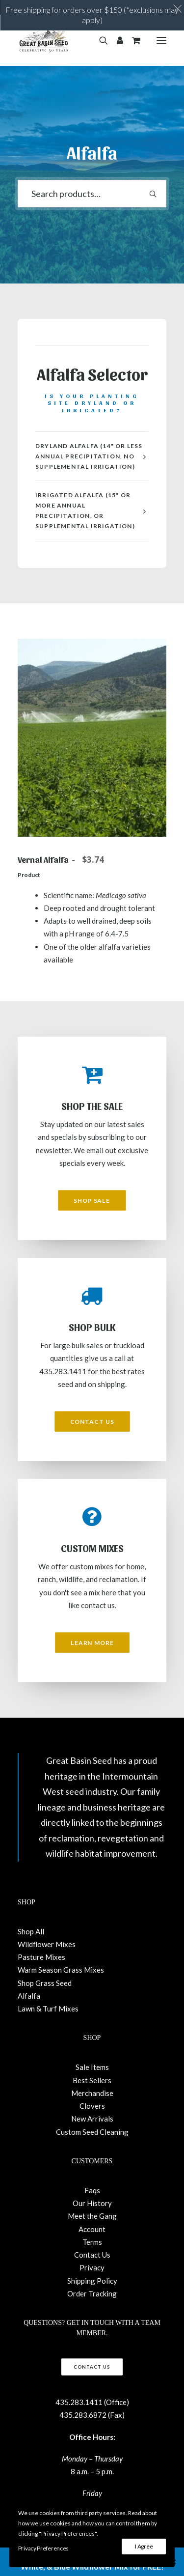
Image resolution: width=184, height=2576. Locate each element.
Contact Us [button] (92, 1421)
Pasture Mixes (41, 1957)
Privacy (92, 2267)
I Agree (144, 2546)
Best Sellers (92, 2080)
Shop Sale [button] (92, 1200)
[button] (161, 40)
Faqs (92, 2190)
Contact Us (92, 2254)
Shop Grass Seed (45, 1983)
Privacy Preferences (43, 2548)
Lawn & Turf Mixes (48, 2008)
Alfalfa (29, 1995)
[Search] (99, 40)
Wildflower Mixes (47, 1944)
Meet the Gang (92, 2215)
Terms (92, 2241)
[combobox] (92, 193)
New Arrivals (92, 2118)
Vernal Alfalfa (63, 859)
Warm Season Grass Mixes (61, 1969)
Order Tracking (92, 2293)
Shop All (31, 1931)
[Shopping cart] (131, 40)
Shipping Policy (92, 2280)
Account (92, 2229)
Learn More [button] (92, 1642)
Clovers (92, 2105)
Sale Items (92, 2067)
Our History (92, 2203)
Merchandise (92, 2093)
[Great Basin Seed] (44, 40)
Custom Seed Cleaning (92, 2131)
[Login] (115, 40)
